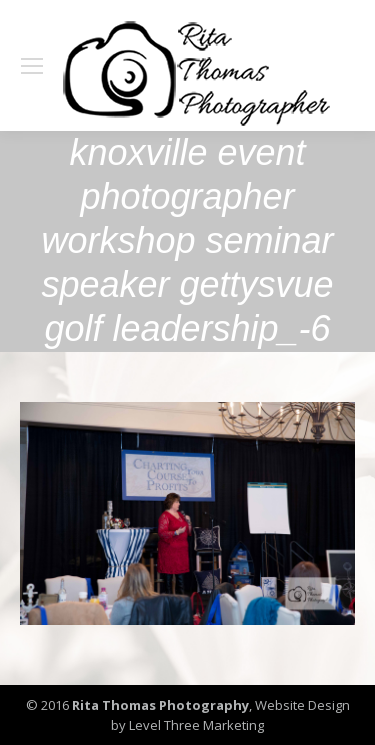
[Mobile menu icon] (32, 66)
